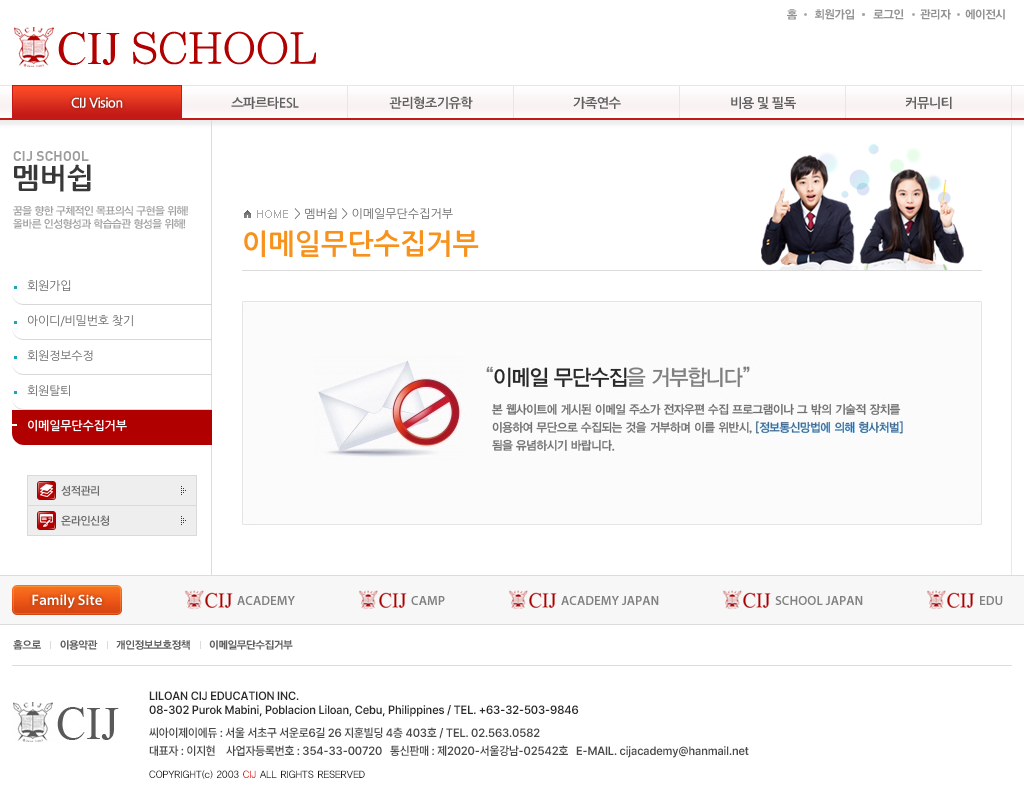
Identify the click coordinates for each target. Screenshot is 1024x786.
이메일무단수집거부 (402, 214)
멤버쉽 (321, 214)
